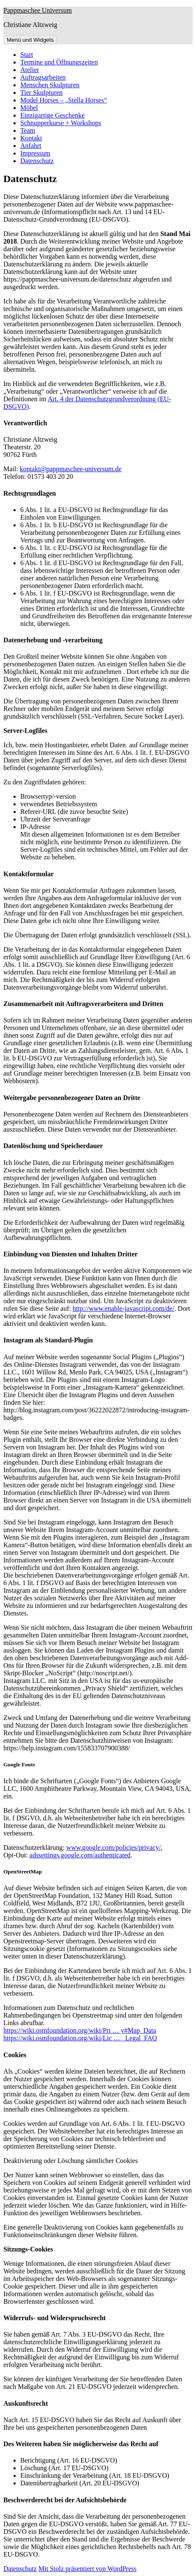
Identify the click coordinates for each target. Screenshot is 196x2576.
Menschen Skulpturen (49, 85)
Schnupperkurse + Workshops (60, 122)
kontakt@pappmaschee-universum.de (71, 468)
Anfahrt (30, 145)
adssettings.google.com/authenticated (80, 1855)
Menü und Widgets (30, 40)
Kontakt (31, 138)
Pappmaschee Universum (37, 10)
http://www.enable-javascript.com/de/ (123, 1308)
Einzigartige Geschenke (52, 115)
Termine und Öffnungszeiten (59, 62)
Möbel (29, 107)
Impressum (35, 153)
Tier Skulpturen (41, 92)
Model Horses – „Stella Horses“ (63, 100)
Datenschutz (37, 160)
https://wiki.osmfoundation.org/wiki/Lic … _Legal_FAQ (80, 2038)
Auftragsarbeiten (43, 77)
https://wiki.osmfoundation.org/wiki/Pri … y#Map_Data (79, 2030)
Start (26, 54)
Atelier (29, 69)
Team (27, 130)
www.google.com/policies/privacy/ (113, 1847)
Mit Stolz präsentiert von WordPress (87, 2568)
